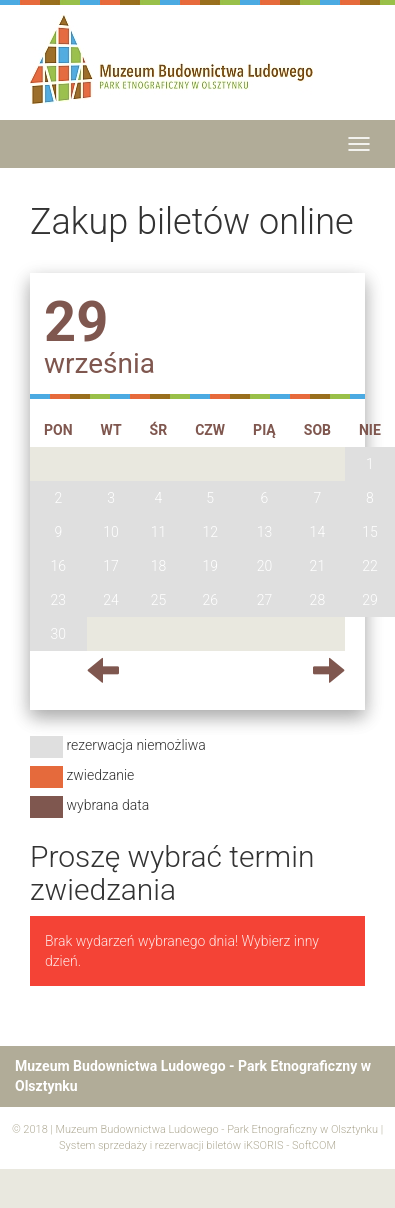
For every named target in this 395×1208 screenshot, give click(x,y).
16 (59, 566)
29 (370, 600)
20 (265, 566)
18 (159, 566)
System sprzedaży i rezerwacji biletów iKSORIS (171, 1145)
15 (370, 532)
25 (159, 600)
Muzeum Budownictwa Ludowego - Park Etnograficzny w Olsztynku (217, 1129)
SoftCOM (314, 1145)
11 (159, 532)
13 (265, 532)
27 (265, 600)
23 (59, 600)
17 (111, 566)
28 (318, 600)
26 (210, 600)
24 (111, 600)
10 (111, 532)
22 (370, 566)
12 (210, 532)
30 (59, 634)
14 (318, 532)
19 (210, 566)
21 (318, 566)
